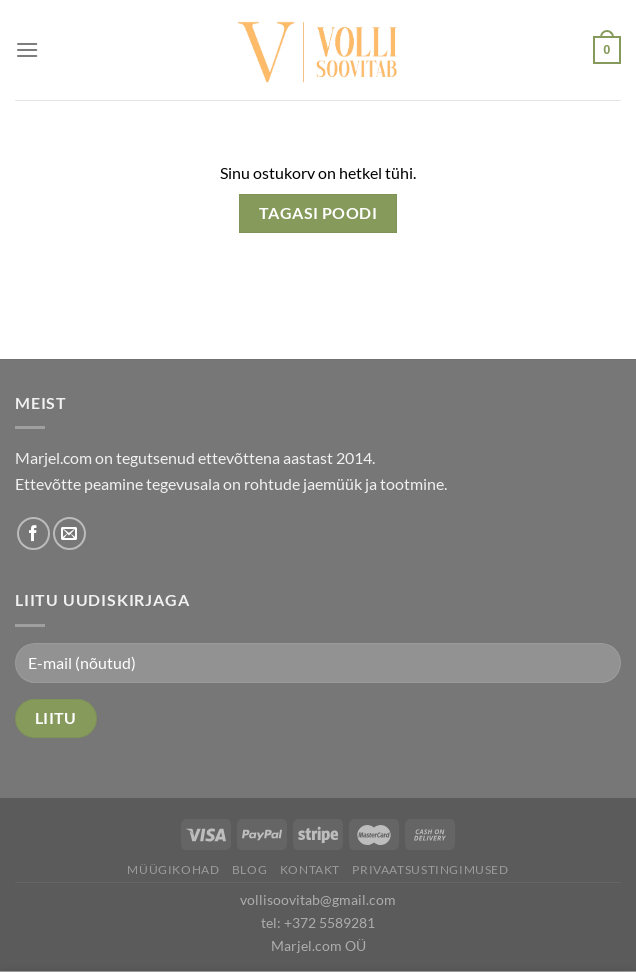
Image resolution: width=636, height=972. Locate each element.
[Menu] (27, 49)
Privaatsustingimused (430, 869)
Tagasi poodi (318, 213)
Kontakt (310, 869)
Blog (249, 869)
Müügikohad (173, 869)
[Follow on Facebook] (33, 533)
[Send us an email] (69, 533)
